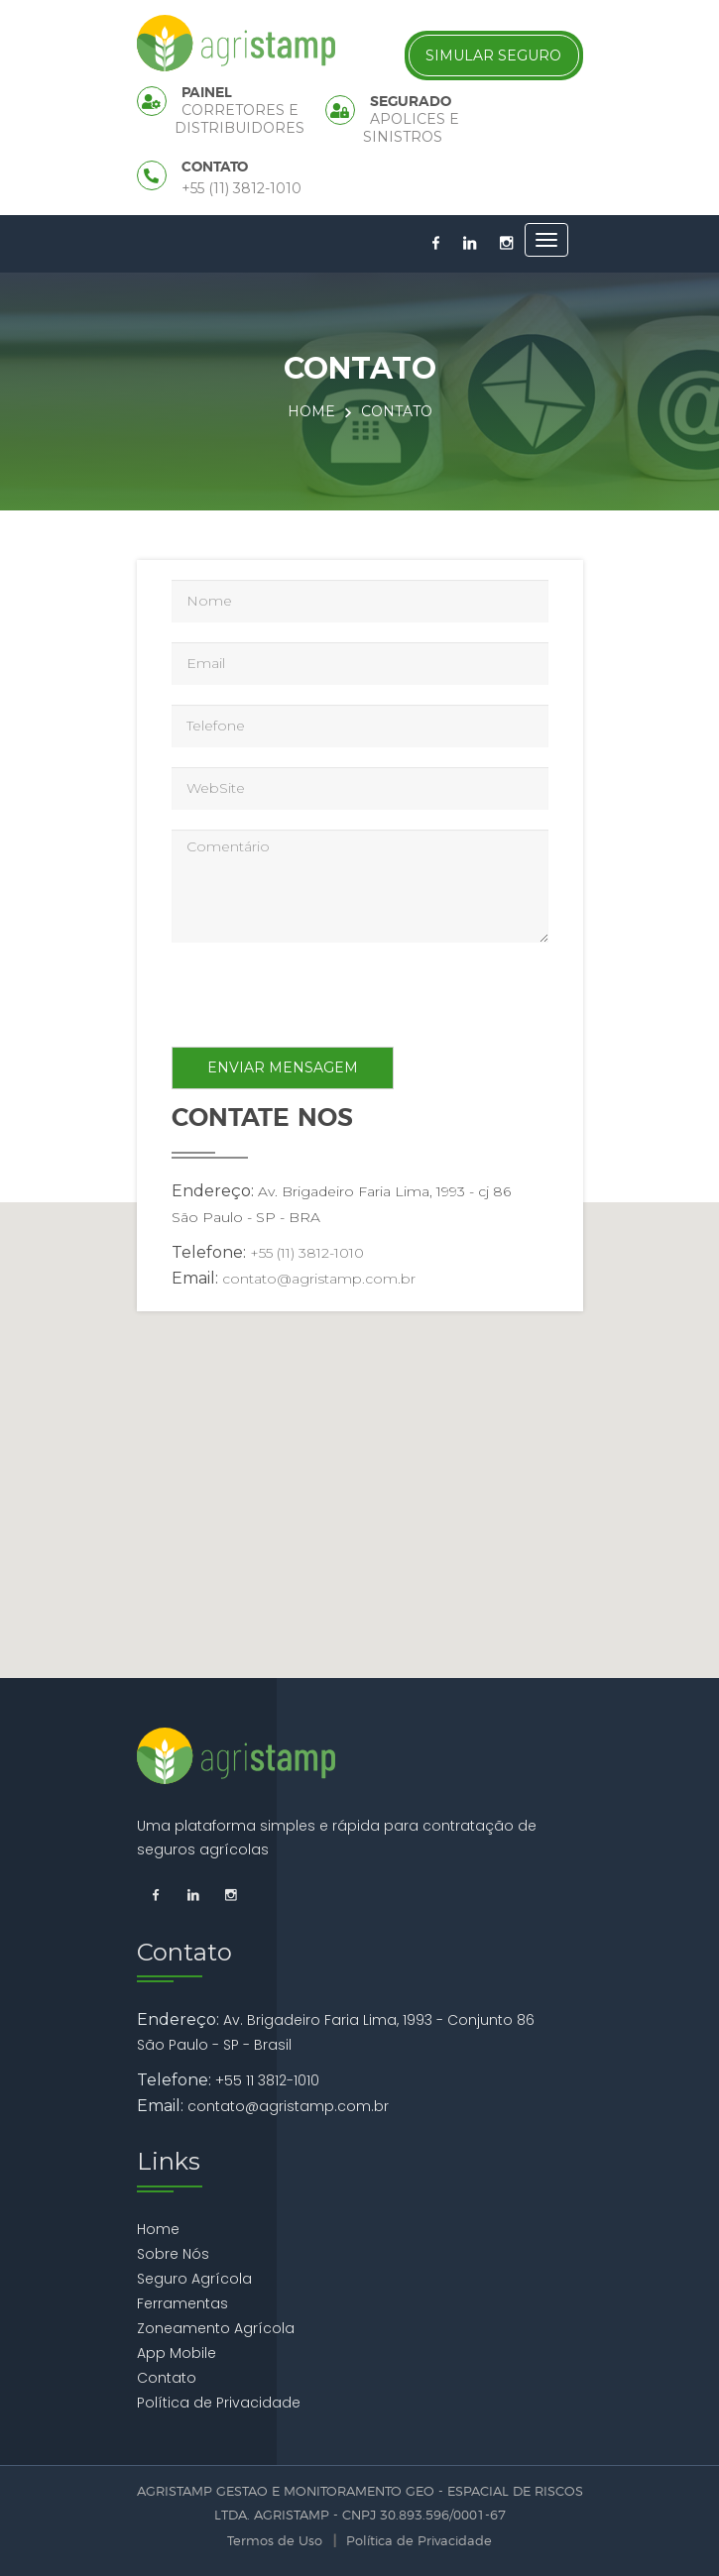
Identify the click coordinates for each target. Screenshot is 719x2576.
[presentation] (322, 999)
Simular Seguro (493, 55)
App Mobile (176, 2353)
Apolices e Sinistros (411, 128)
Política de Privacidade (218, 2402)
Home (311, 411)
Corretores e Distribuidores (239, 119)
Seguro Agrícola (194, 2279)
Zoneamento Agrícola (216, 2328)
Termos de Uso (274, 2541)
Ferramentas (182, 2303)
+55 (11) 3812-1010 (241, 188)
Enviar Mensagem (282, 1067)
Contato (166, 2378)
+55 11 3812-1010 (267, 2080)
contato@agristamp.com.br (319, 1279)
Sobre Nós (173, 2254)
